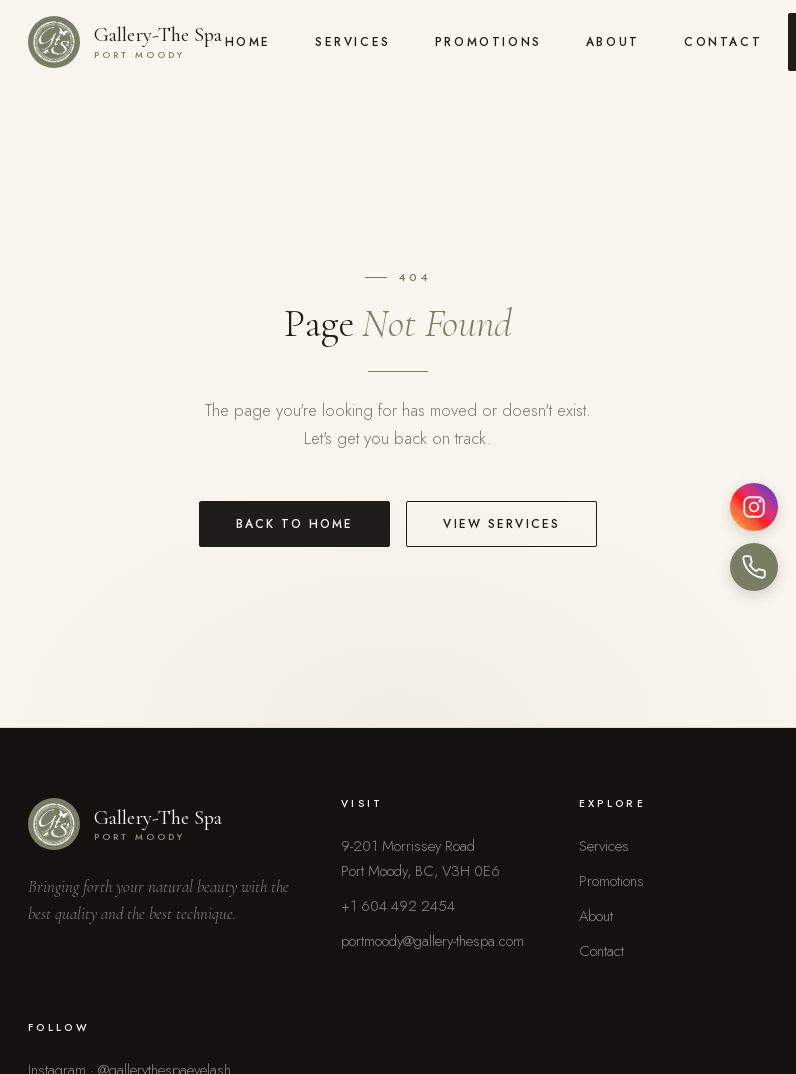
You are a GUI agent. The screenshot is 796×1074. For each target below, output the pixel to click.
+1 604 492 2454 (398, 906)
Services (353, 41)
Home (248, 41)
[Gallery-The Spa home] (125, 42)
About (613, 41)
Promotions (488, 41)
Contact (723, 41)
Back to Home (295, 523)
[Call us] (754, 567)
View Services (501, 523)
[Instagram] (754, 507)
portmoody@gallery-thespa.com (432, 941)
